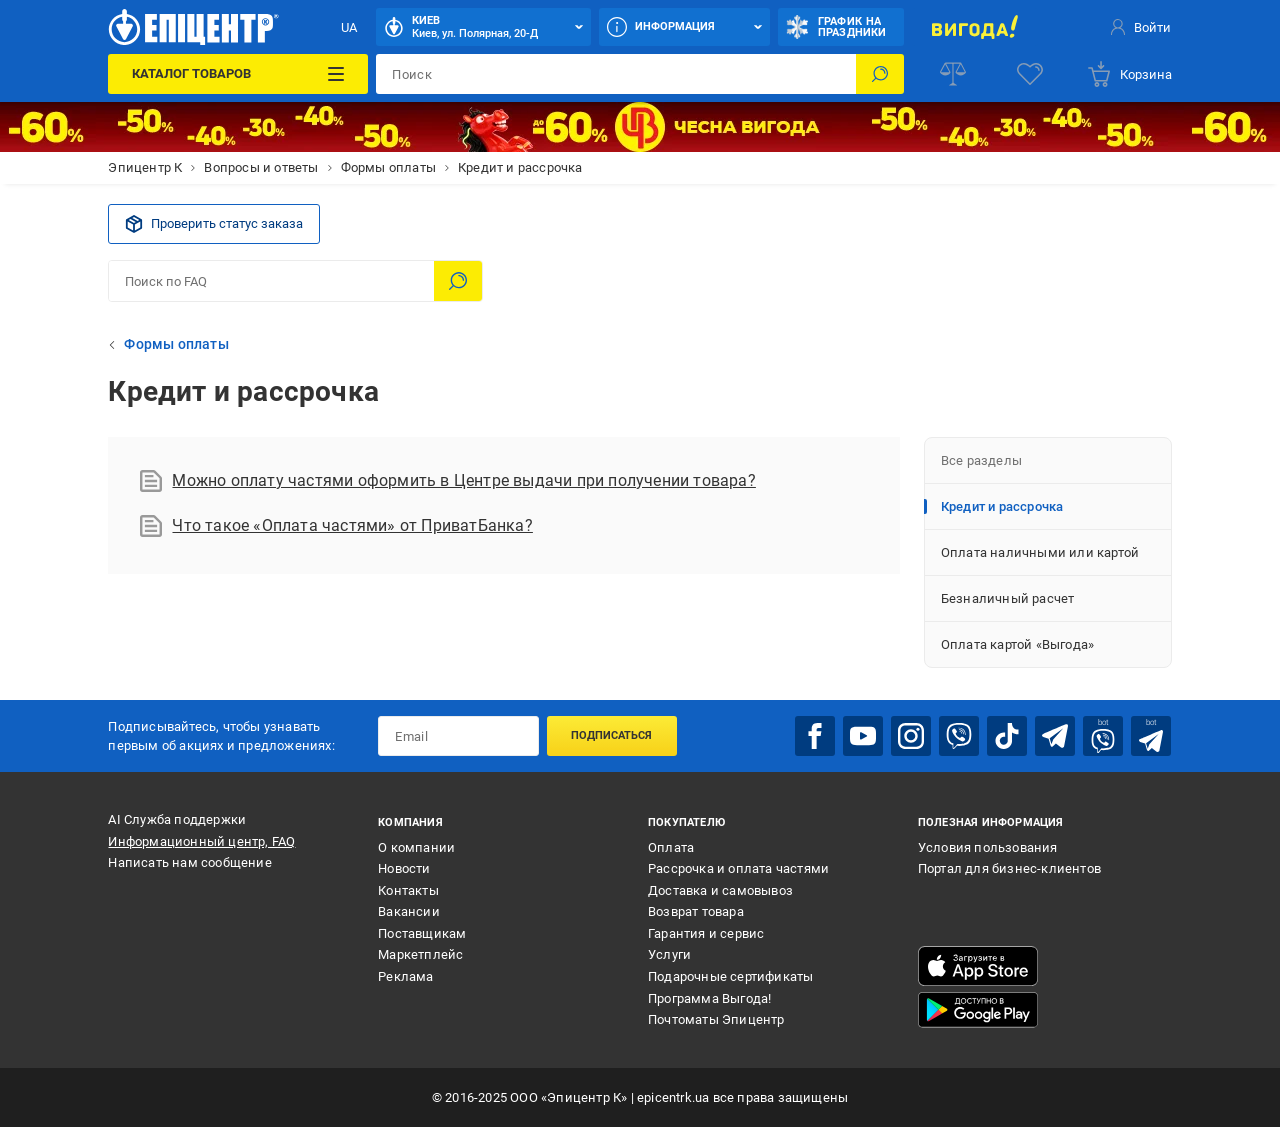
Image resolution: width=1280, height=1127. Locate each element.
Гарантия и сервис (706, 933)
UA (349, 27)
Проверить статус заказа (214, 224)
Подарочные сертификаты (730, 976)
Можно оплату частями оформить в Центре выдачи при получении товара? (447, 481)
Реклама (405, 976)
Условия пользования (988, 847)
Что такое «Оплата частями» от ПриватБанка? (336, 526)
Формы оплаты (176, 344)
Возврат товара (696, 911)
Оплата (671, 847)
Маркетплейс (420, 954)
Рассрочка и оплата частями (738, 868)
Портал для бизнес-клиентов (1009, 868)
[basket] (1129, 74)
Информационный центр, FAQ (201, 841)
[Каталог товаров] (238, 74)
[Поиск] (880, 74)
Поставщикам (422, 933)
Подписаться (611, 735)
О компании (416, 847)
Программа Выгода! (709, 998)
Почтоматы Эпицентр (716, 1019)
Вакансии (409, 911)
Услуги (669, 954)
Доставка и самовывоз (720, 890)
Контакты (408, 890)
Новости (404, 868)
